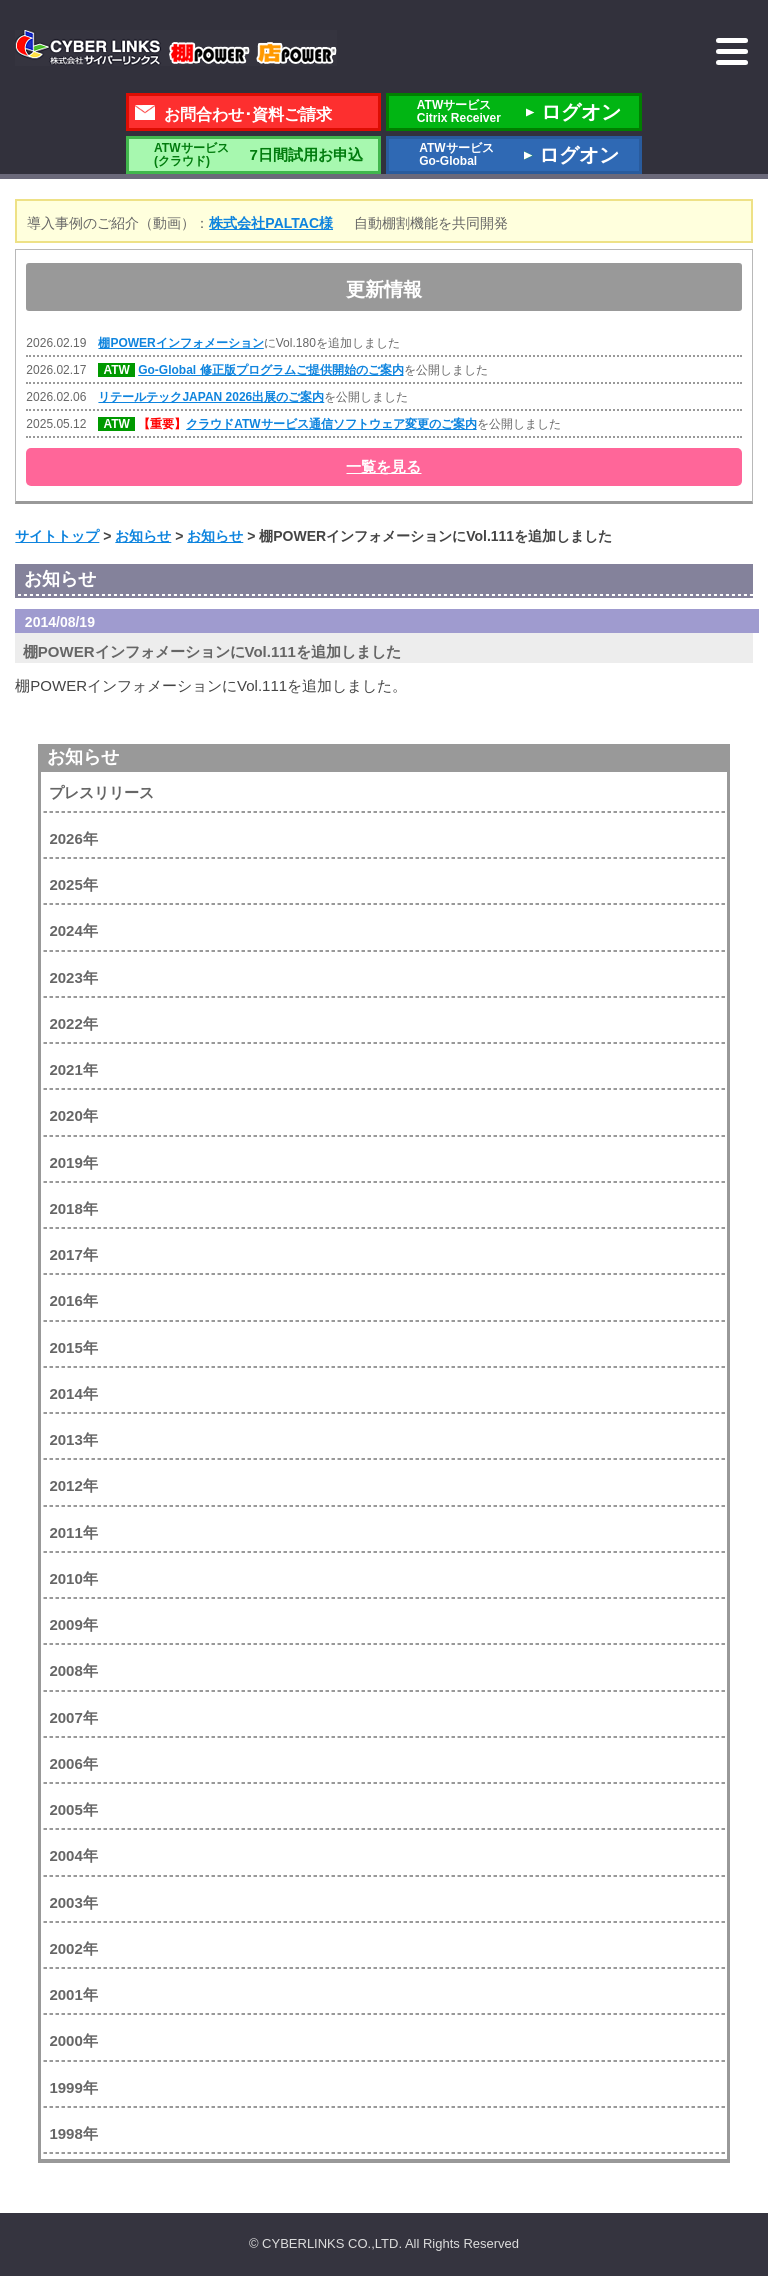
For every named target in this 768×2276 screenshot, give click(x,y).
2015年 (73, 1347)
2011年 (73, 1532)
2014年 (73, 1393)
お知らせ (83, 757)
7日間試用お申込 (253, 154)
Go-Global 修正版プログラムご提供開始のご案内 (270, 370)
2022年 (73, 1023)
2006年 (73, 1763)
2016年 (73, 1300)
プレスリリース (101, 792)
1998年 (73, 2133)
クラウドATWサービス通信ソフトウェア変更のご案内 (331, 424)
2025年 (73, 884)
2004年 (73, 1855)
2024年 (73, 930)
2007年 (73, 1717)
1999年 (73, 2087)
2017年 (73, 1254)
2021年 (73, 1069)
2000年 (73, 2040)
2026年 (73, 838)
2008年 (73, 1670)
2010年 (73, 1578)
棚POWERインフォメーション (180, 343)
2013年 (73, 1439)
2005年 (73, 1809)
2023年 (73, 977)
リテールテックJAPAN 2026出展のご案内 (211, 397)
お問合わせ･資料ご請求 (248, 114)
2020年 (73, 1115)
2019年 (73, 1162)
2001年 (73, 1994)
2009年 (73, 1624)
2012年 (73, 1485)
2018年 (73, 1208)
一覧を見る (383, 466)
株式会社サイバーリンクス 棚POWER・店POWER (176, 48)
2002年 (73, 1948)
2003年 (73, 1902)
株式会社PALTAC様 (271, 223)
